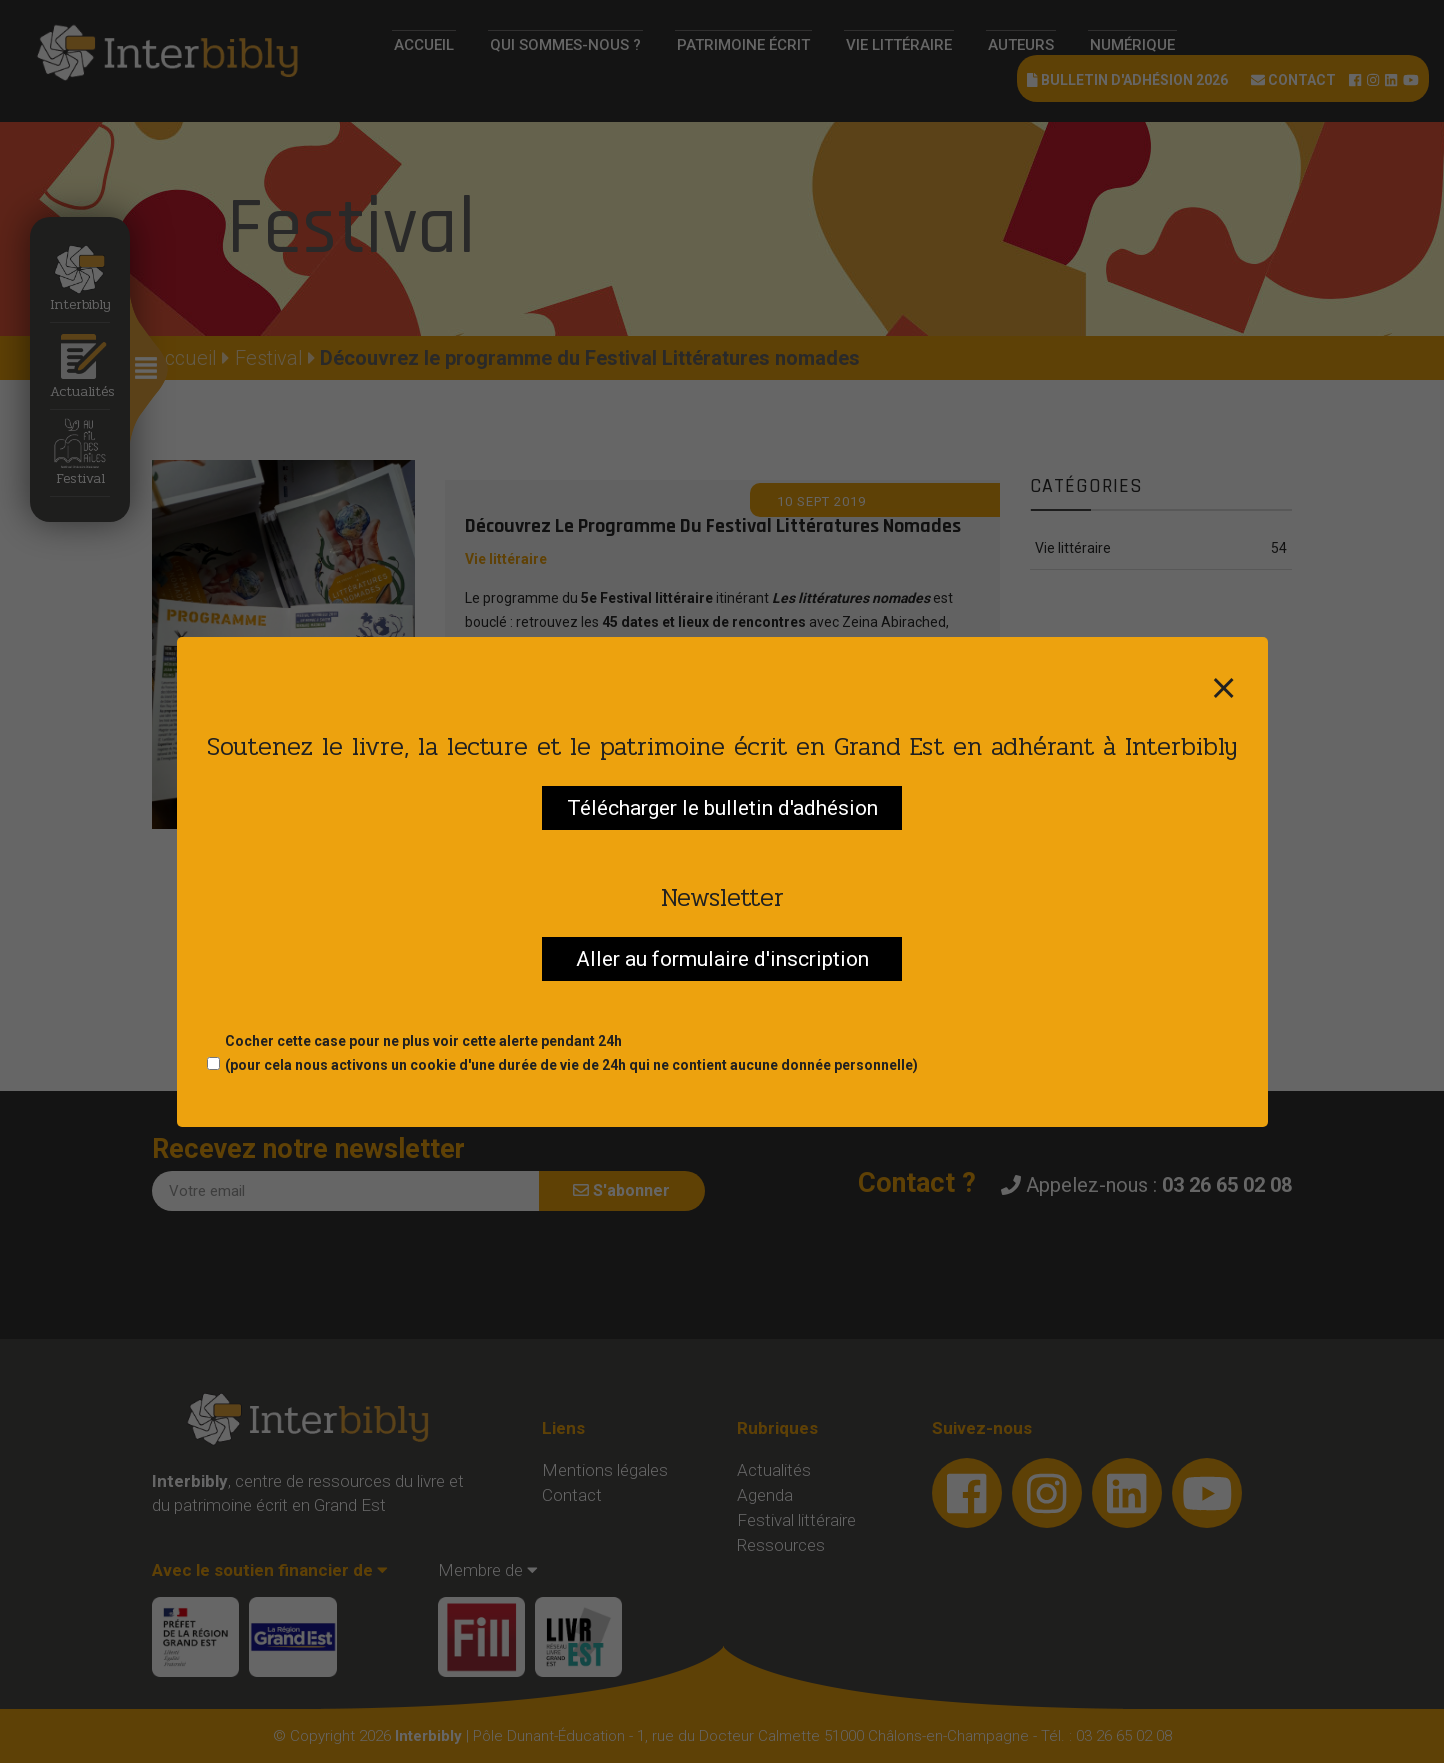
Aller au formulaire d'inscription (722, 959)
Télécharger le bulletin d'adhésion (722, 808)
